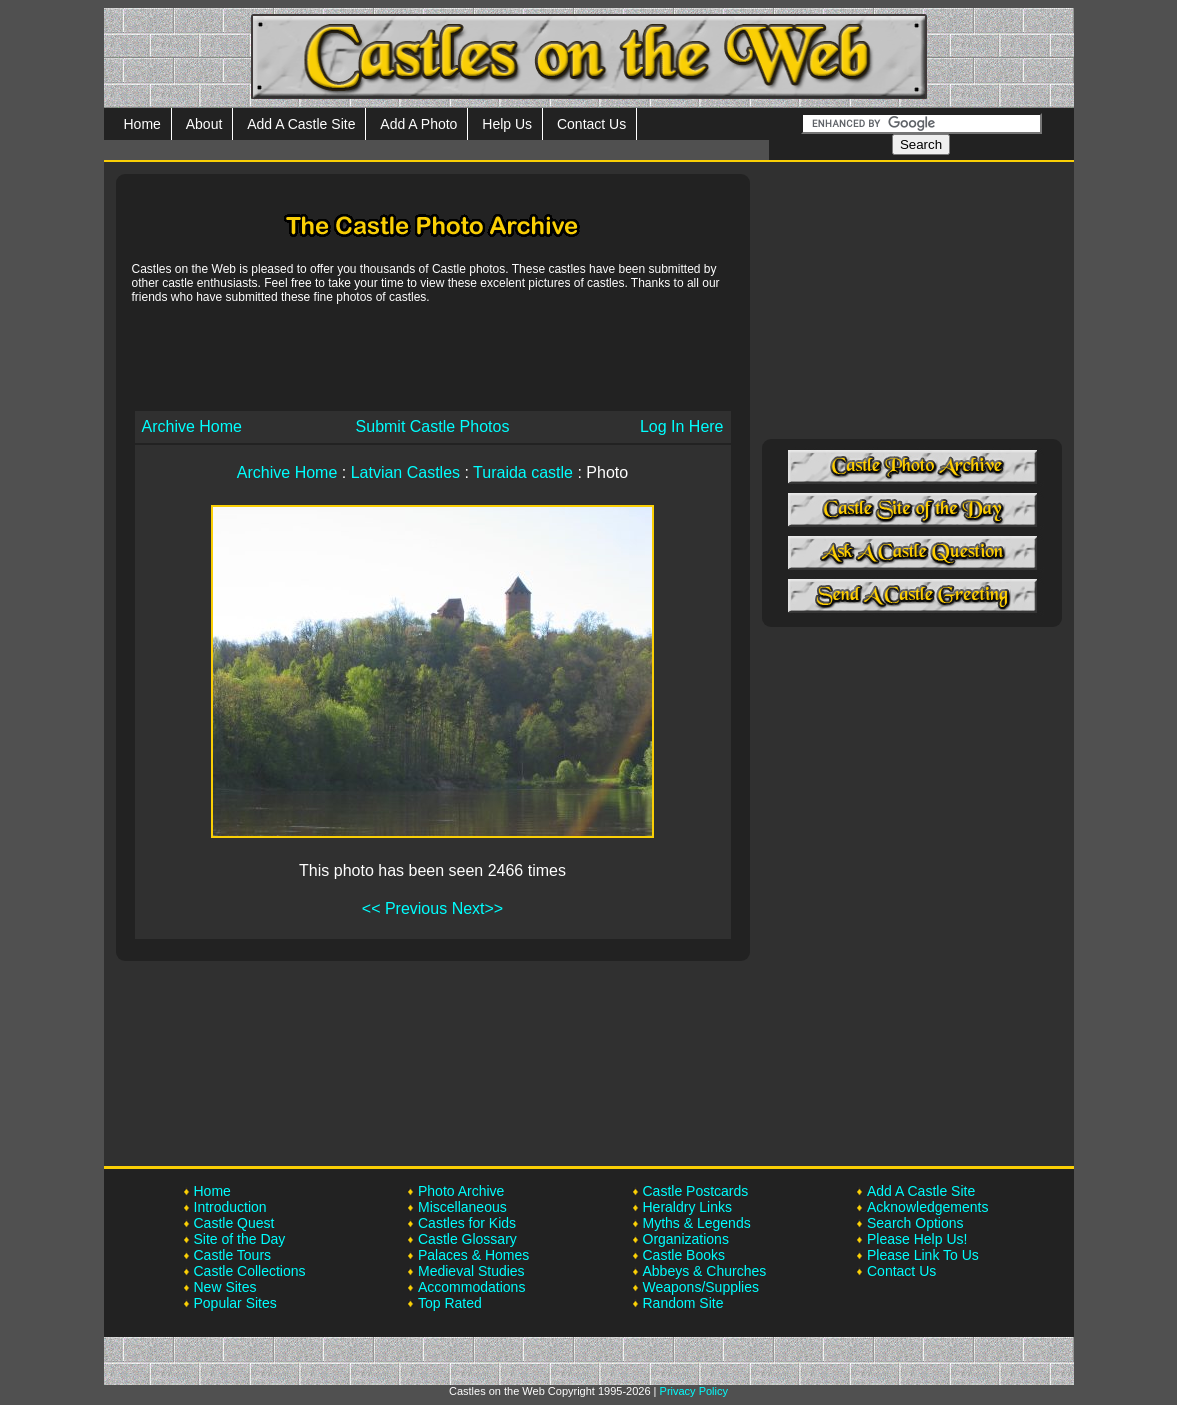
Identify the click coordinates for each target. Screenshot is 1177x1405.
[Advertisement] (433, 356)
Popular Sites (235, 1303)
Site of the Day (240, 1239)
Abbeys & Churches (705, 1271)
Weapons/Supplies (701, 1287)
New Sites (225, 1287)
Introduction (230, 1207)
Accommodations (471, 1287)
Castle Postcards (696, 1191)
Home (142, 124)
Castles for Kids (467, 1223)
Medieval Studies (471, 1271)
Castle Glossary (467, 1239)
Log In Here (682, 426)
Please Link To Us (923, 1255)
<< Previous (404, 908)
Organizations (686, 1239)
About (204, 124)
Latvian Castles (405, 472)
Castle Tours (233, 1255)
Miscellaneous (462, 1207)
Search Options (915, 1223)
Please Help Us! (917, 1239)
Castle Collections (250, 1271)
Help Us (507, 124)
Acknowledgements (927, 1207)
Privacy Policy (694, 1391)
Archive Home (192, 426)
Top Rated (450, 1303)
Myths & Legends (697, 1223)
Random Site (683, 1303)
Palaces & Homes (473, 1255)
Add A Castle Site (301, 124)
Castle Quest (234, 1223)
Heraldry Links (687, 1207)
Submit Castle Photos (433, 426)
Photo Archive (461, 1191)
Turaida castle (523, 472)
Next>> (478, 908)
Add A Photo (418, 124)
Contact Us (591, 124)
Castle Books (684, 1255)
